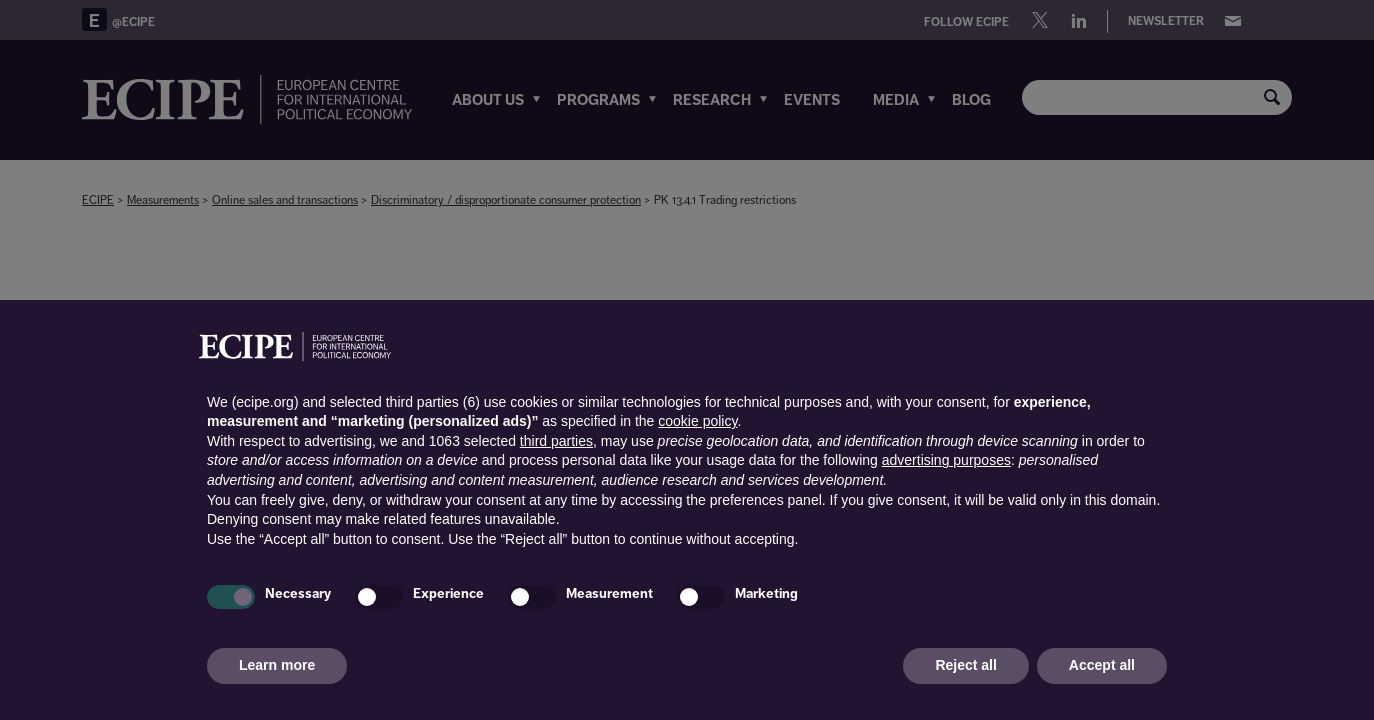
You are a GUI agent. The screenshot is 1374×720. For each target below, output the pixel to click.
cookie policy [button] (697, 421)
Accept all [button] (1102, 665)
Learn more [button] (277, 665)
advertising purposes (946, 460)
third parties (556, 441)
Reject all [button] (965, 665)
